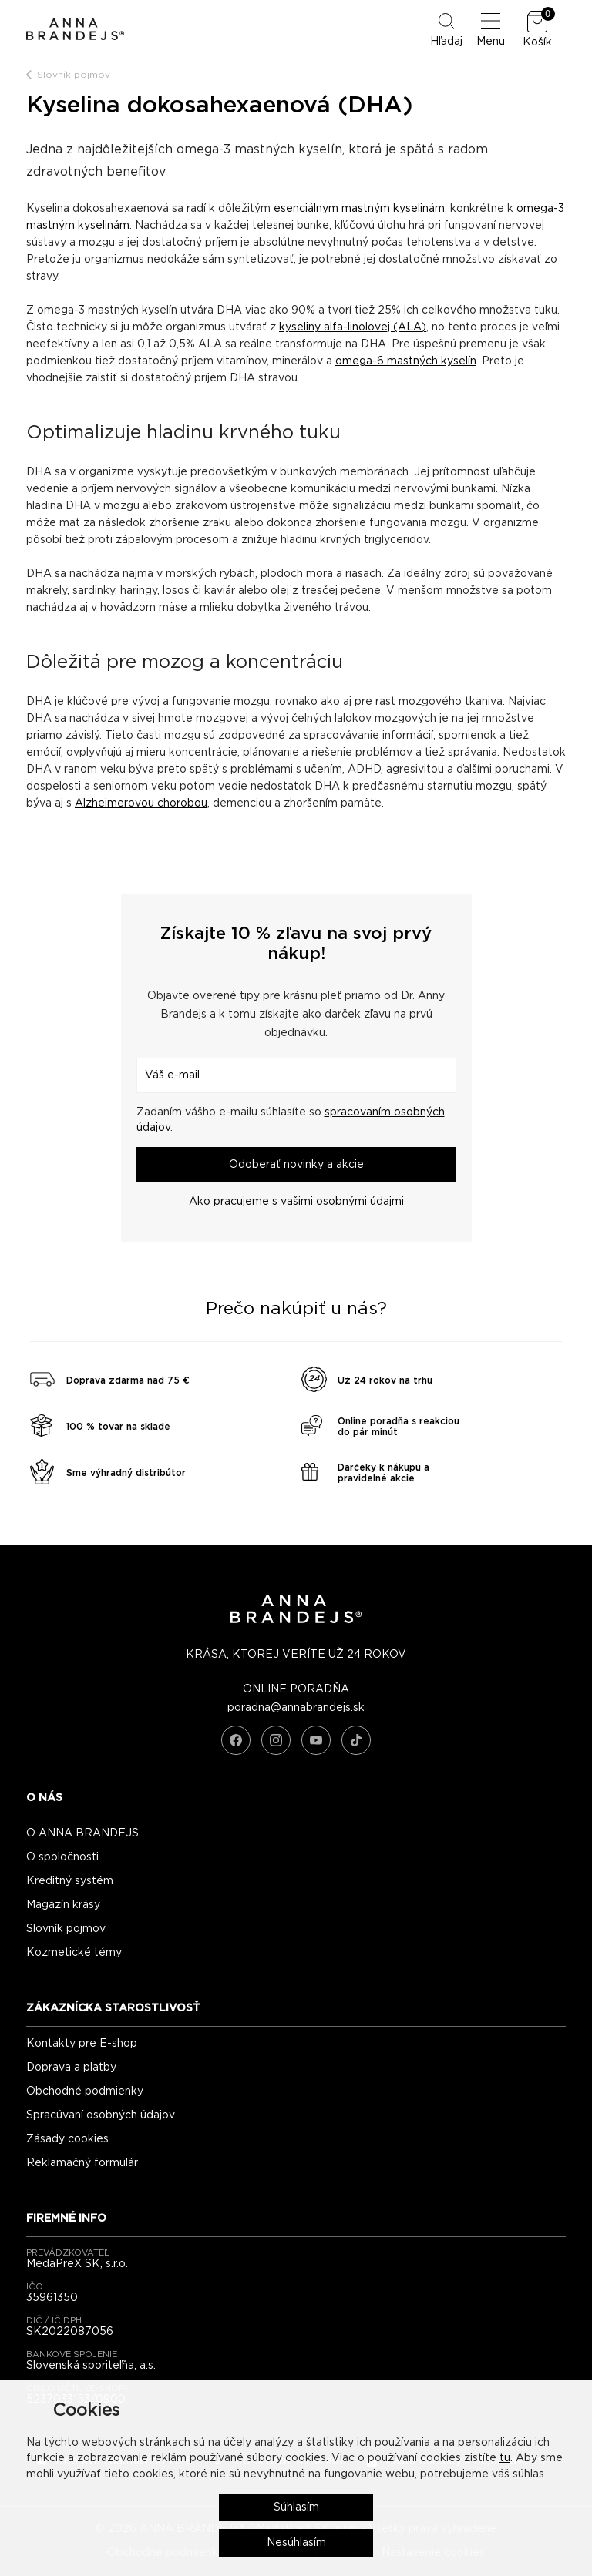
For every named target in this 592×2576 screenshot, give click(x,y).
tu (505, 2458)
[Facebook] (236, 1740)
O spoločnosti (62, 1857)
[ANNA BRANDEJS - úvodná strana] (296, 1620)
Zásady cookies (67, 2139)
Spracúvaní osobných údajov (100, 2115)
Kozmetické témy (74, 1952)
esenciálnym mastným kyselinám (359, 208)
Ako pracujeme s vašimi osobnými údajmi (296, 1201)
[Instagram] (276, 1740)
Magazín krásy (63, 1905)
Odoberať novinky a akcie (296, 1164)
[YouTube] (316, 1740)
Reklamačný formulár (82, 2163)
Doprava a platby (71, 2067)
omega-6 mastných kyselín (405, 361)
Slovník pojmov (73, 74)
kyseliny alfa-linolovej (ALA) (352, 327)
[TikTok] (356, 1740)
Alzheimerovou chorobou (141, 803)
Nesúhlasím (296, 2542)
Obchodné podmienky (84, 2091)
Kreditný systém (69, 1881)
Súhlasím (296, 2507)
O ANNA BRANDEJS (82, 1833)
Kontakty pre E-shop (81, 2043)
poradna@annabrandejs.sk (296, 1707)
